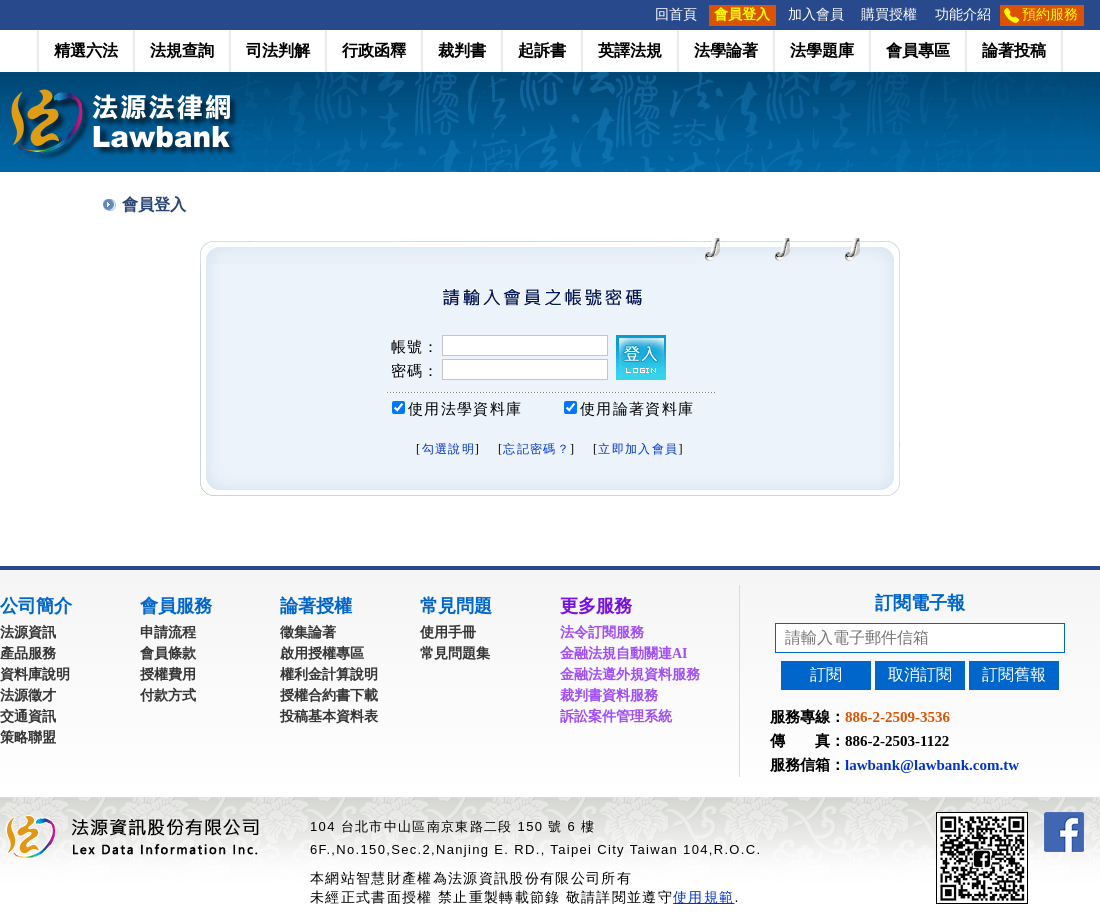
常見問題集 (455, 653)
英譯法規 (630, 50)
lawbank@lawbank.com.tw (932, 765)
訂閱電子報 (920, 603)
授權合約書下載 (329, 695)
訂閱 (826, 674)
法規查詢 (182, 50)
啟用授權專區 (322, 653)
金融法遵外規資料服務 (630, 674)
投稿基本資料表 (329, 716)
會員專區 (918, 50)
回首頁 (676, 14)
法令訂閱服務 (602, 632)
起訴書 (542, 50)
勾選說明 (448, 449)
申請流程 (168, 632)
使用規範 (703, 897)
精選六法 (86, 50)
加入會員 (816, 14)
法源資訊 (28, 632)
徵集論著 (308, 632)
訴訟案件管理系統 (616, 716)
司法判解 (278, 50)
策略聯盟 (28, 737)
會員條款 (168, 653)
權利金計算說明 (329, 674)
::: (640, 14)
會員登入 (742, 14)
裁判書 (462, 50)
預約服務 (1050, 14)
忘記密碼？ (536, 449)
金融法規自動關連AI (624, 653)
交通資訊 (28, 716)
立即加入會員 (638, 449)
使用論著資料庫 (637, 409)
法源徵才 (28, 695)
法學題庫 (822, 50)
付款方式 (168, 695)
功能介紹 (963, 14)
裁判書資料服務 (609, 695)
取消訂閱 (920, 674)
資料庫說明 (35, 674)
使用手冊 (448, 632)
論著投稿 (1014, 50)
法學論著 (726, 50)
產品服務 (28, 653)
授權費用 (168, 674)
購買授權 (889, 14)
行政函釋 (374, 50)
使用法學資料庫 (465, 409)
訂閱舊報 (1014, 674)
